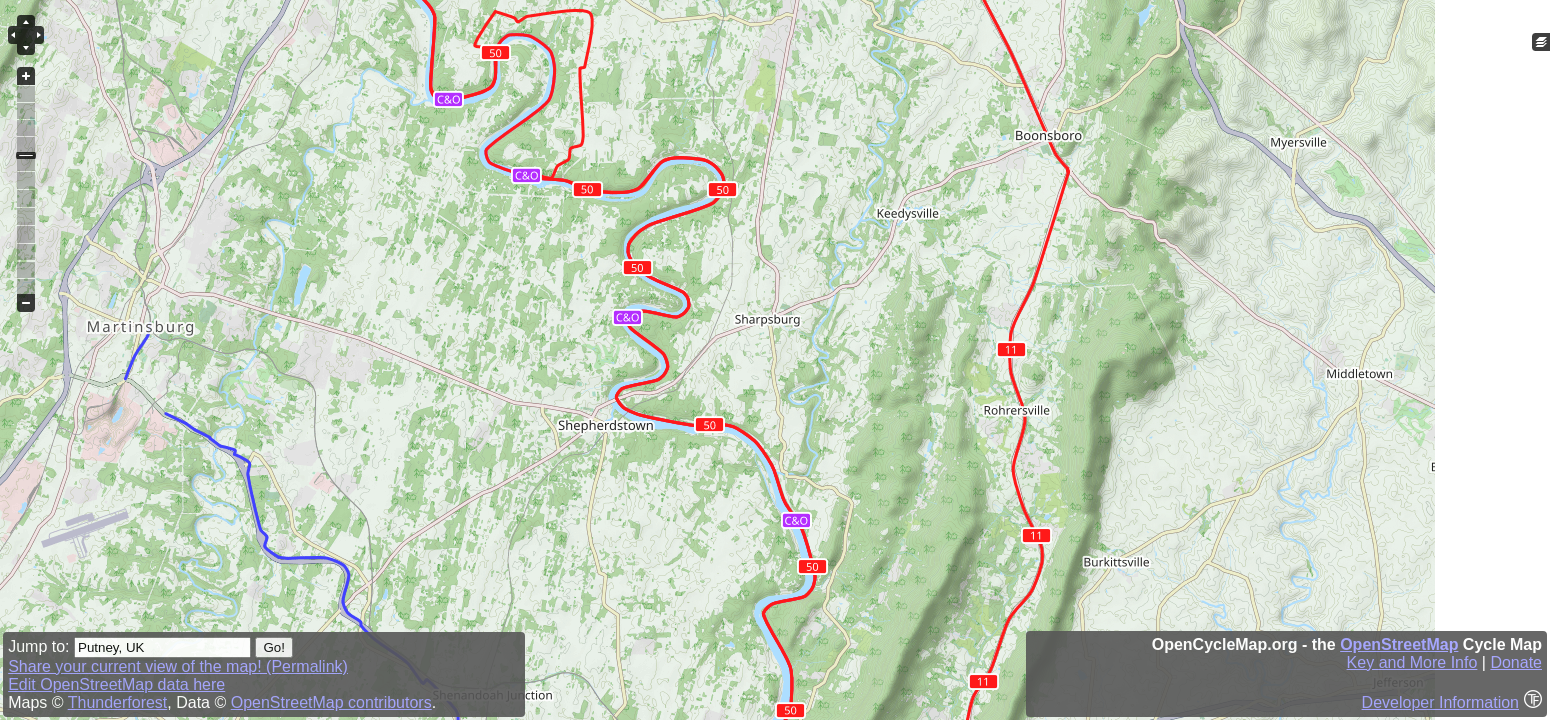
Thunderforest (118, 702)
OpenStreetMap (1399, 644)
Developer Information (1440, 702)
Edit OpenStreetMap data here (116, 684)
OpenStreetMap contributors (331, 702)
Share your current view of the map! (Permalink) (178, 666)
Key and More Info (1412, 662)
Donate (1516, 662)
